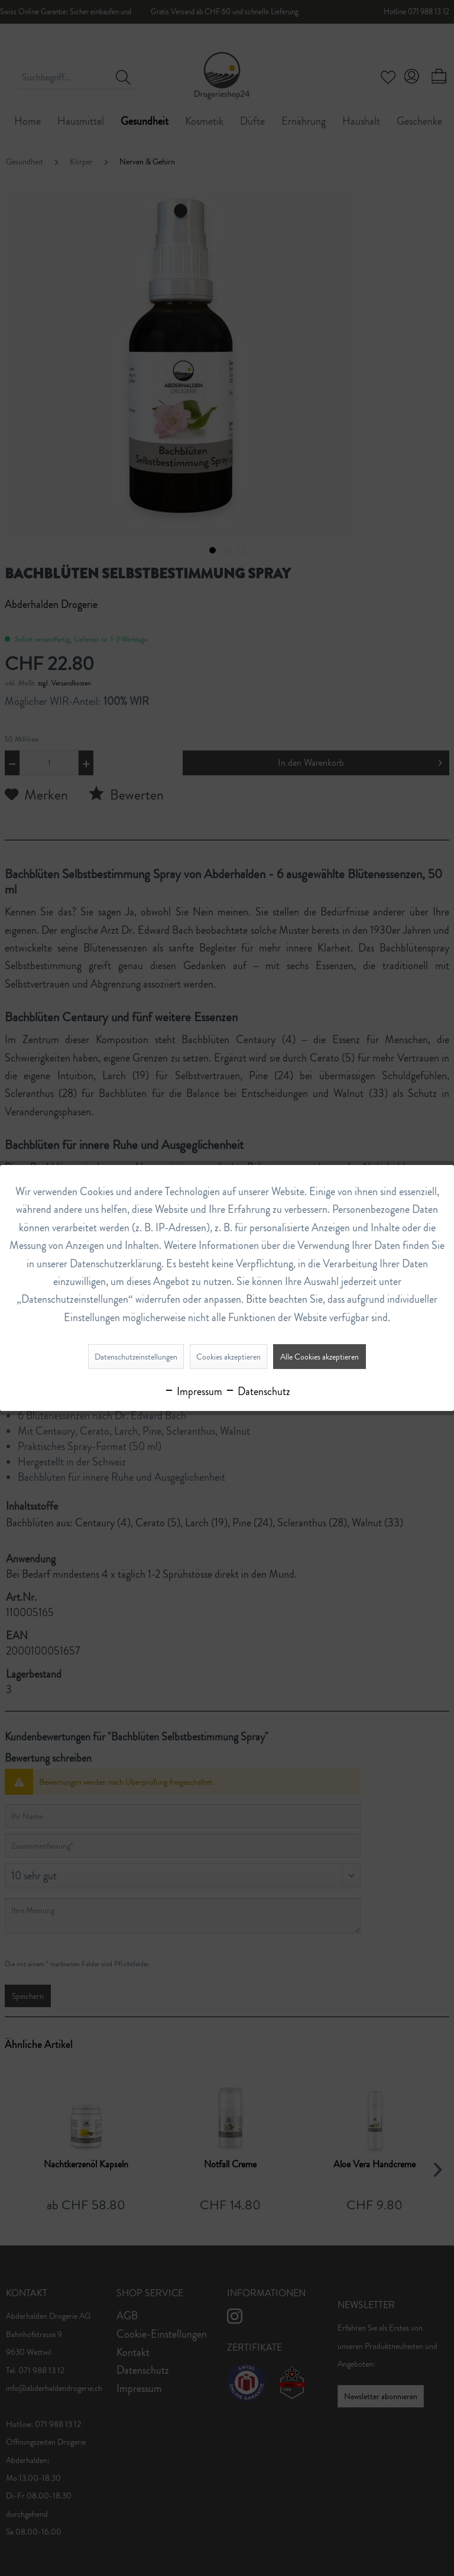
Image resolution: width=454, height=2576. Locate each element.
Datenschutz (257, 1391)
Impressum (193, 1391)
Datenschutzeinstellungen (136, 1357)
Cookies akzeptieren (228, 1357)
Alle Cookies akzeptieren (319, 1357)
